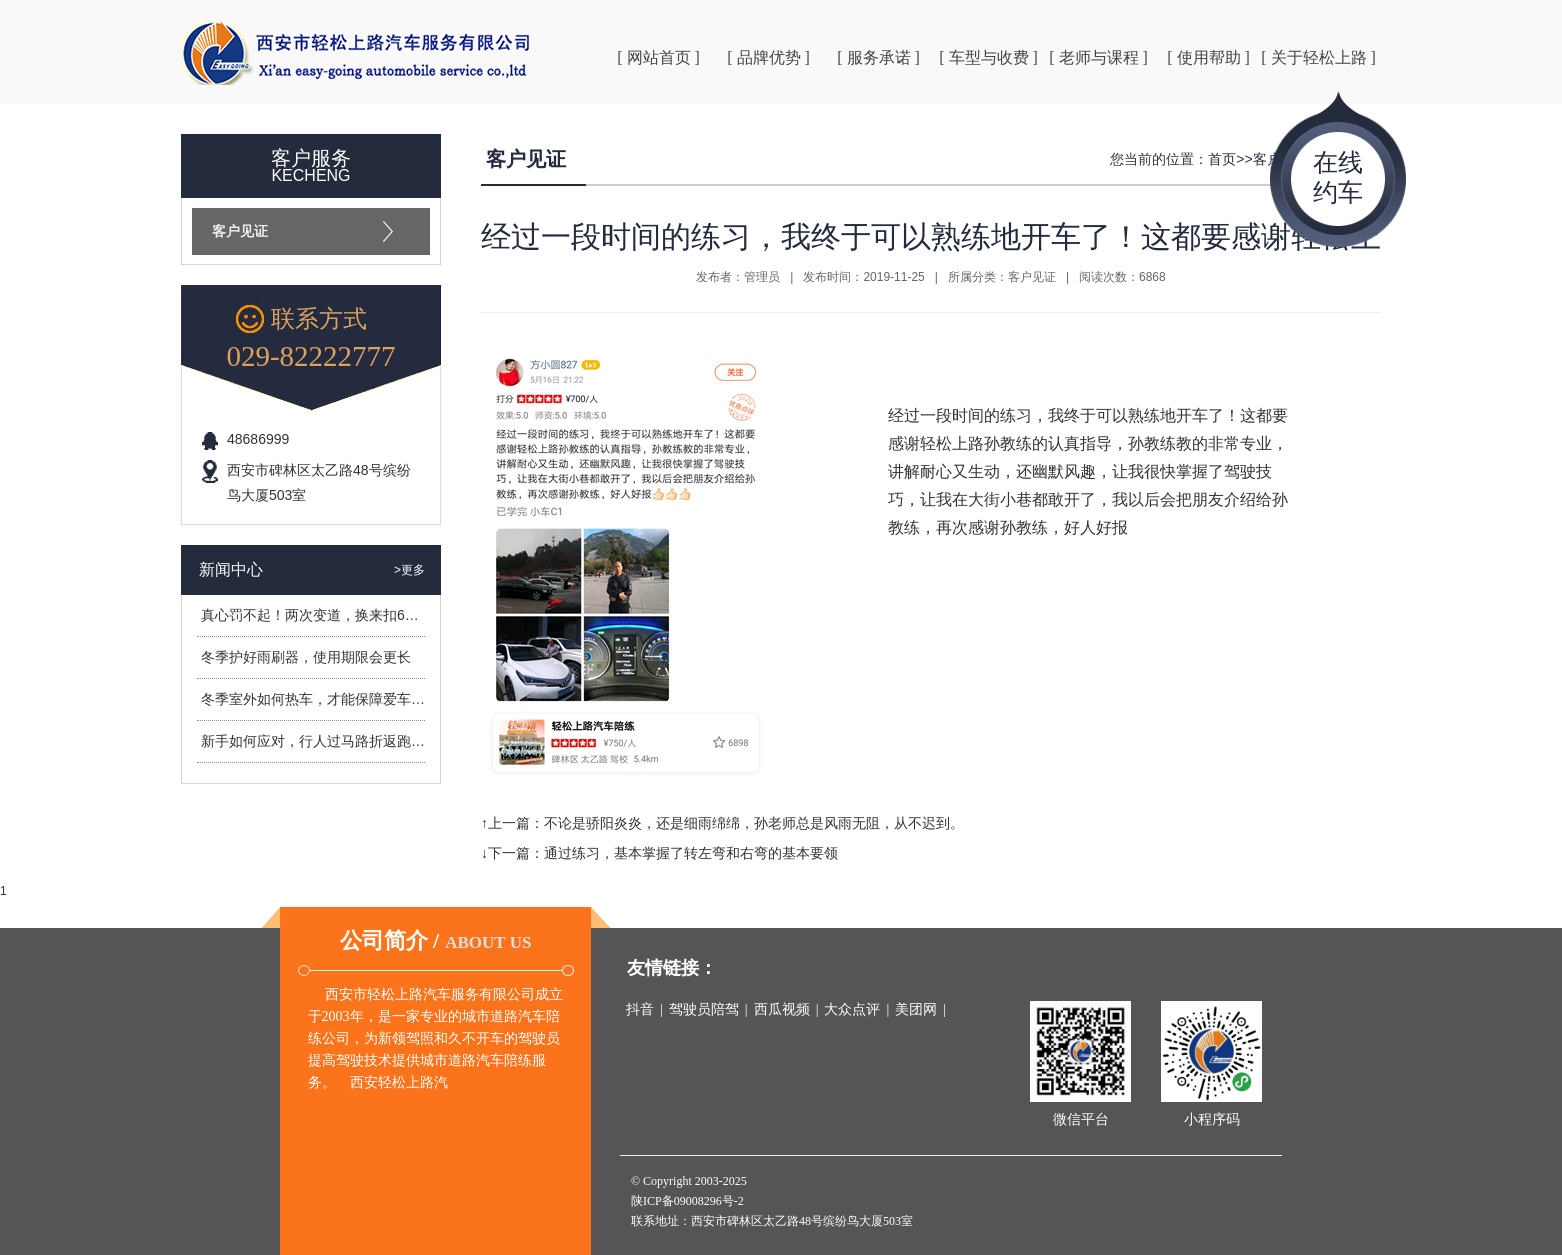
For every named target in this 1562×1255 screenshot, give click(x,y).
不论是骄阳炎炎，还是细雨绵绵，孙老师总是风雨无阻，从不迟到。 (754, 823)
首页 (1222, 159)
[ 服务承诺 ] (878, 57)
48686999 (258, 439)
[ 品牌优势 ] (768, 57)
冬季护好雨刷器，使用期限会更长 (306, 657)
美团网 (916, 1009)
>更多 (409, 570)
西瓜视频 (782, 1009)
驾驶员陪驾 (704, 1009)
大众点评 (852, 1009)
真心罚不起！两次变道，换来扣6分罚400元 (335, 615)
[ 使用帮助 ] (1208, 57)
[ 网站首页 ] (658, 57)
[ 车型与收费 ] (988, 57)
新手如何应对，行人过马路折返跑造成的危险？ (348, 741)
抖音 (640, 1009)
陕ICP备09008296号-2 (687, 1201)
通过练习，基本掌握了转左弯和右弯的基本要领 (691, 853)
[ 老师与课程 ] (1098, 57)
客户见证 (240, 231)
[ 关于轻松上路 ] (1318, 57)
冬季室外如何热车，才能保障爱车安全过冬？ (341, 699)
